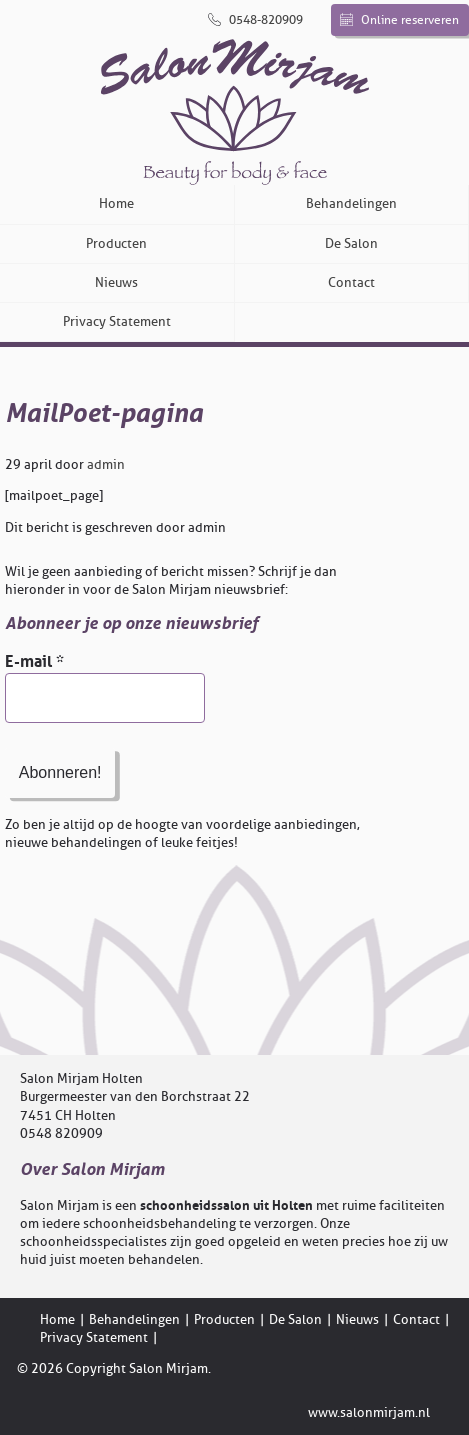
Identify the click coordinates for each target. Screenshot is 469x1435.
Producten (116, 243)
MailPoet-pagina (104, 413)
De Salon (351, 243)
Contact (351, 282)
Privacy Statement (117, 321)
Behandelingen (351, 203)
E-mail (34, 661)
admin (106, 464)
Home (116, 203)
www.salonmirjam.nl (369, 1412)
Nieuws (116, 282)
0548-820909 (255, 19)
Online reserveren (399, 20)
